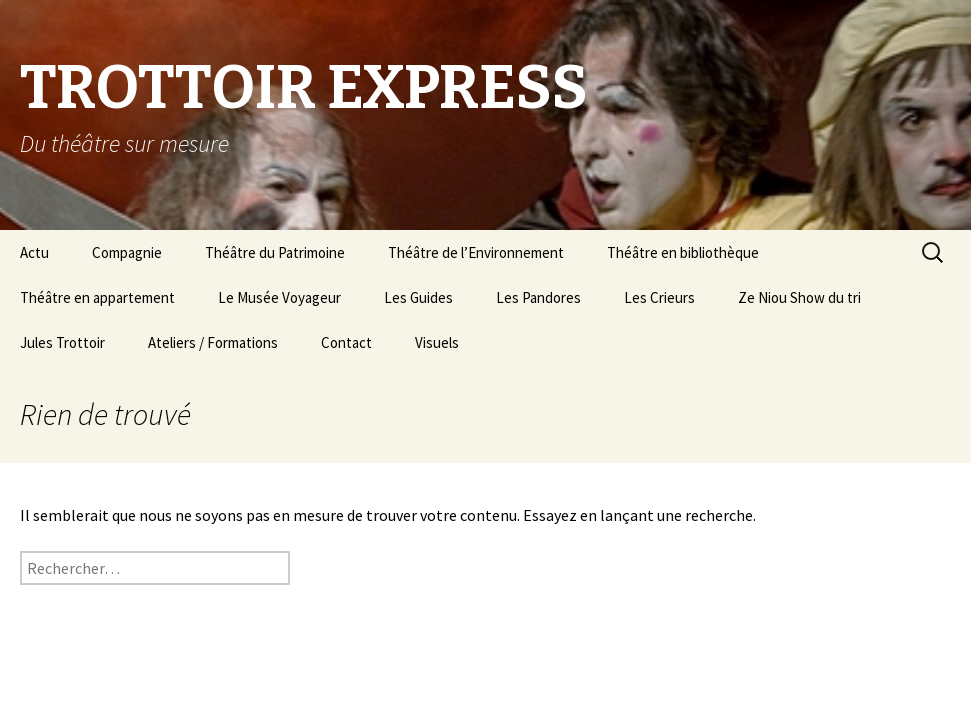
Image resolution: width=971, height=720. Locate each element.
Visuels (437, 342)
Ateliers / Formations (213, 342)
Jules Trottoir (62, 342)
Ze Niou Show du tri (799, 297)
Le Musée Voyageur (279, 297)
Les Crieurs (659, 297)
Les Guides (418, 297)
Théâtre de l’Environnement (476, 252)
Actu (34, 252)
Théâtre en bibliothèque (683, 252)
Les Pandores (538, 297)
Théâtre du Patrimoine (275, 252)
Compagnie (127, 252)
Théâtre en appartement (97, 297)
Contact (346, 342)
